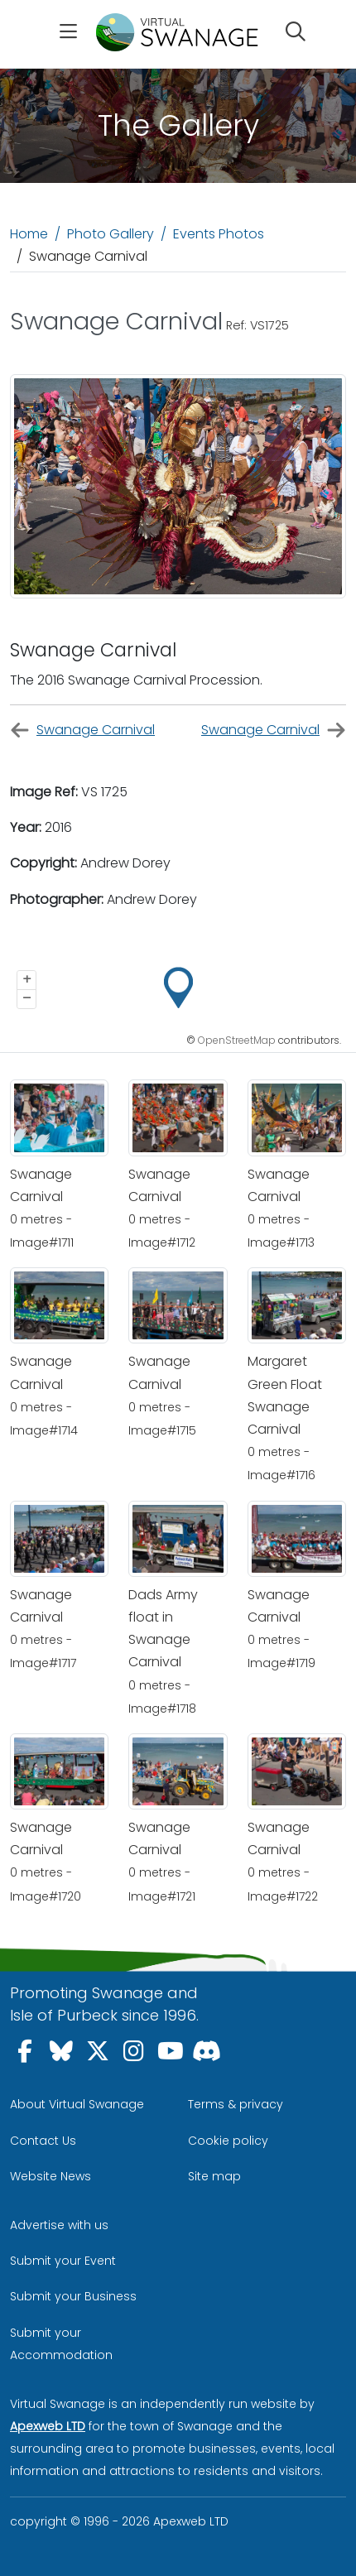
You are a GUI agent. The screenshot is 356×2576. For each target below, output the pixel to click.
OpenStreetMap (237, 1040)
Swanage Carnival (82, 730)
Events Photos (218, 233)
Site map (214, 2176)
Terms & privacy (235, 2104)
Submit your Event (63, 2260)
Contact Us (43, 2140)
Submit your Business (73, 2296)
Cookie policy (228, 2140)
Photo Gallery (110, 233)
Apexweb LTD (47, 2426)
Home (29, 233)
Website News (50, 2176)
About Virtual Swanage (77, 2104)
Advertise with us (59, 2225)
